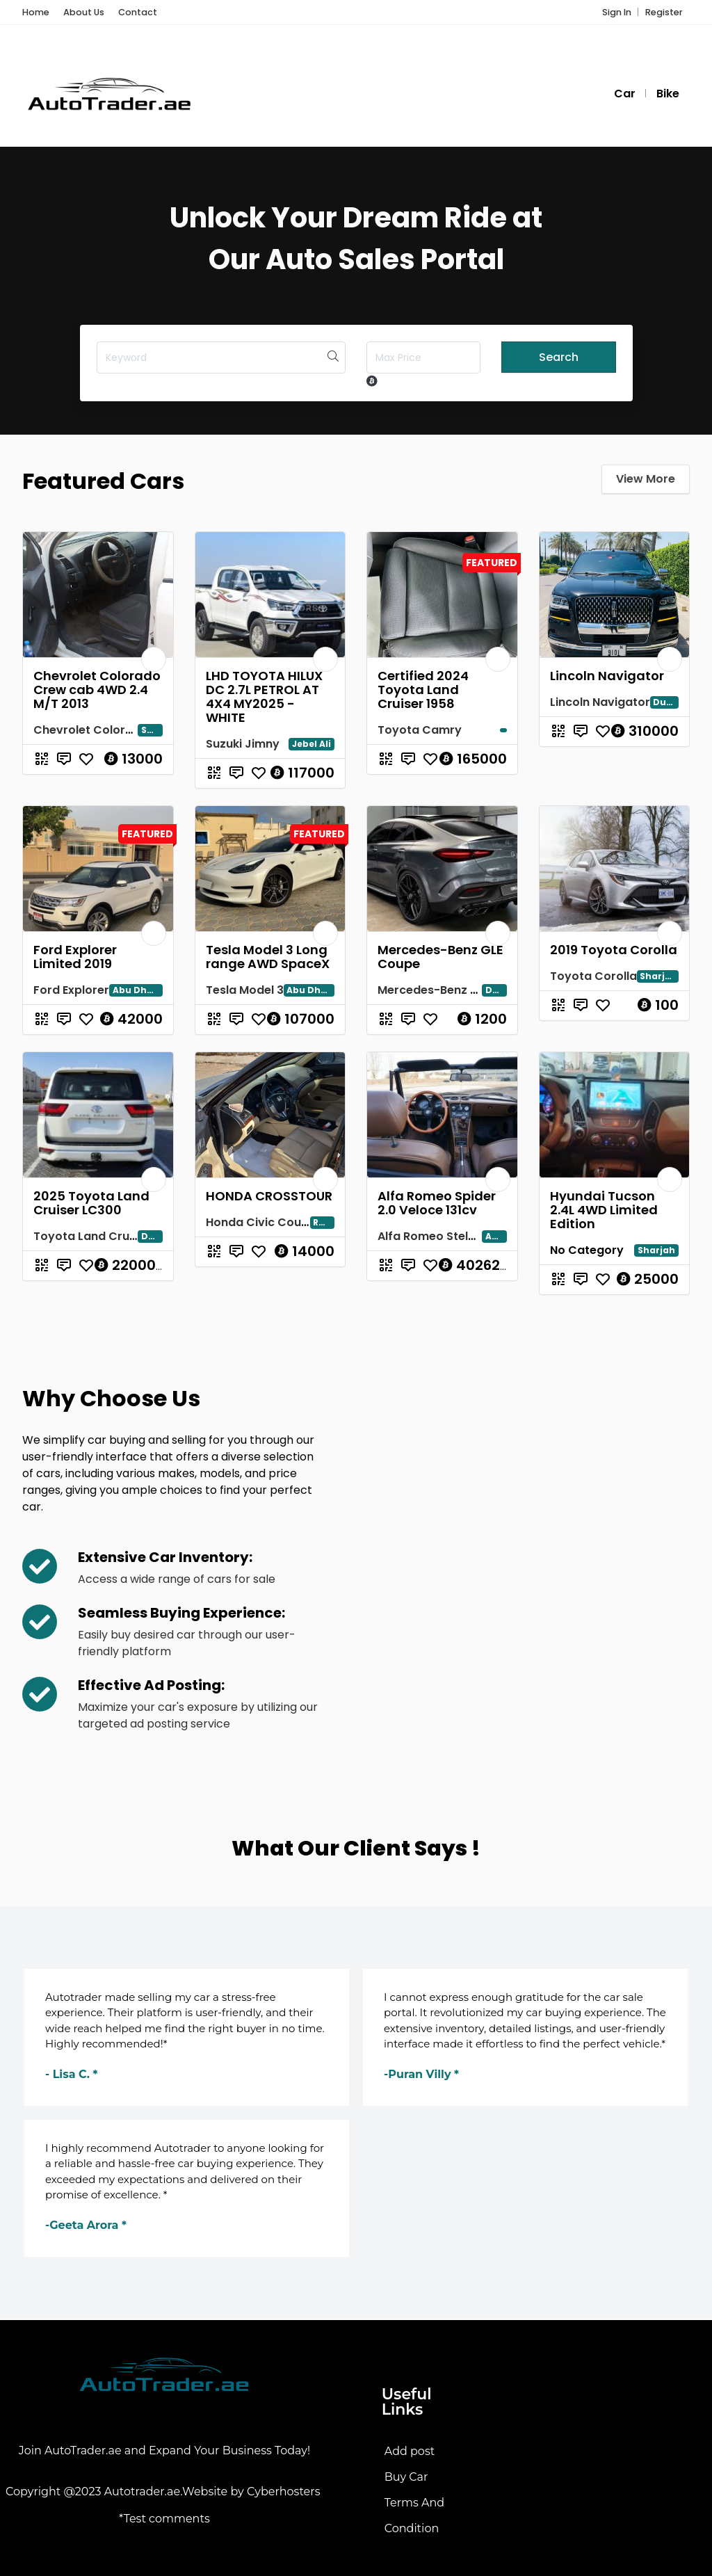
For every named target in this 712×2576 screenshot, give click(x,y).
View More (645, 479)
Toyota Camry (420, 730)
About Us (83, 12)
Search (558, 357)
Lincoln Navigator (607, 675)
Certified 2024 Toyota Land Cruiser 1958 (423, 689)
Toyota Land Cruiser (91, 1236)
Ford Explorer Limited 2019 (75, 956)
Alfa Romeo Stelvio (431, 1236)
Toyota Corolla (593, 976)
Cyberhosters (285, 2491)
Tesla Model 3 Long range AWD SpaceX (268, 956)
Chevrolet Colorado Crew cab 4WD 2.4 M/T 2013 (97, 689)
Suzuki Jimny (243, 744)
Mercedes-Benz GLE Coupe (440, 956)
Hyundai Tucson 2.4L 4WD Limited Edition (604, 1209)
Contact (137, 12)
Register (664, 12)
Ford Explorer (71, 990)
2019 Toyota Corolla (613, 949)
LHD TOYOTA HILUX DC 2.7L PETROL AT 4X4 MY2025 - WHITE (264, 696)
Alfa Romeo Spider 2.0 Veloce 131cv (437, 1202)
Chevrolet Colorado (90, 730)
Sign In (616, 12)
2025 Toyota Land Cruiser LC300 (91, 1202)
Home (35, 12)
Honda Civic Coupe (261, 1222)
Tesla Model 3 (245, 990)
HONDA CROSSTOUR (269, 1196)
